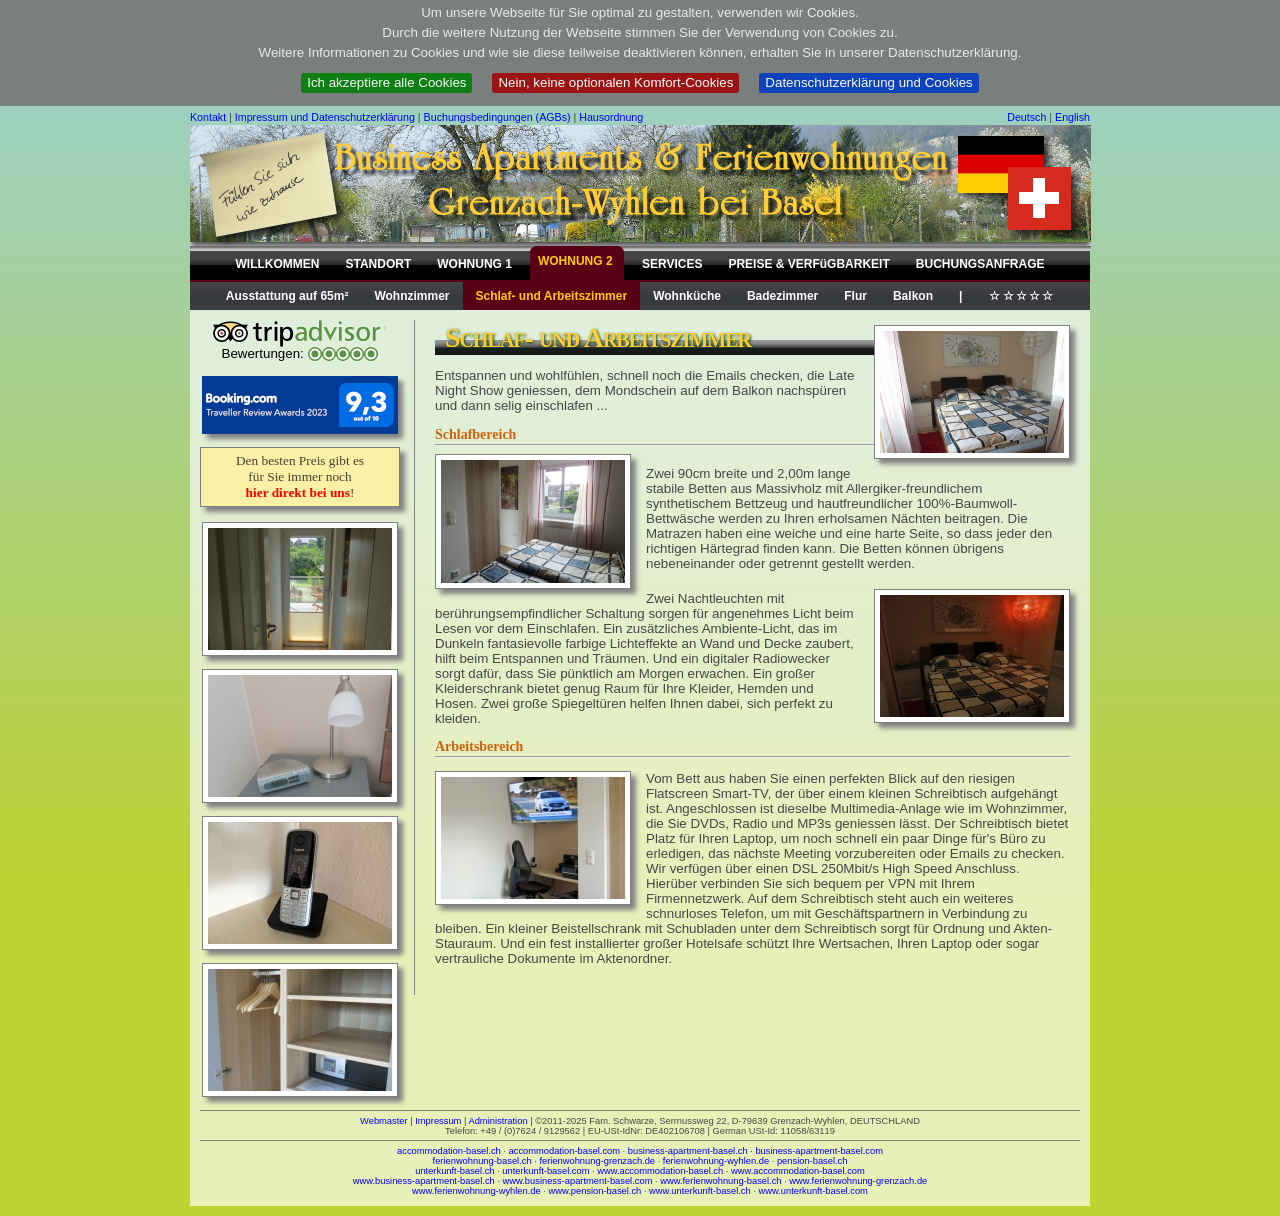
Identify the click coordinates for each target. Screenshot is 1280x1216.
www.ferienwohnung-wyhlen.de (476, 1191)
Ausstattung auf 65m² (287, 296)
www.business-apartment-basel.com (578, 1181)
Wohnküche (687, 296)
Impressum (438, 1121)
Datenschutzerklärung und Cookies (868, 82)
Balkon (913, 296)
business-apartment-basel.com (819, 1151)
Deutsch (1026, 117)
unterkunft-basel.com (545, 1171)
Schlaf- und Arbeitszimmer (552, 296)
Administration (497, 1121)
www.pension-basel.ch (594, 1191)
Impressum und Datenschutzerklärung (325, 117)
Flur (855, 296)
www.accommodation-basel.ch (660, 1171)
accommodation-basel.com (564, 1151)
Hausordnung (611, 117)
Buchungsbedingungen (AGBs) (497, 117)
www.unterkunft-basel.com (812, 1191)
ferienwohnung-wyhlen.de (716, 1161)
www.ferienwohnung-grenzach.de (858, 1181)
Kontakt (208, 117)
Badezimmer (782, 296)
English (1072, 117)
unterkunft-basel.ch (454, 1171)
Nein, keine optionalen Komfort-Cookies (615, 82)
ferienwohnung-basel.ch (482, 1161)
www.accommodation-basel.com (798, 1171)
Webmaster (384, 1121)
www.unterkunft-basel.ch (700, 1191)
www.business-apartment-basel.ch (424, 1181)
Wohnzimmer (411, 296)
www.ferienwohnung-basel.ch (720, 1181)
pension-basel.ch (812, 1161)
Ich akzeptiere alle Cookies (386, 82)
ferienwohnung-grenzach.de (597, 1161)
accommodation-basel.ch (449, 1151)
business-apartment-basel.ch (688, 1151)
